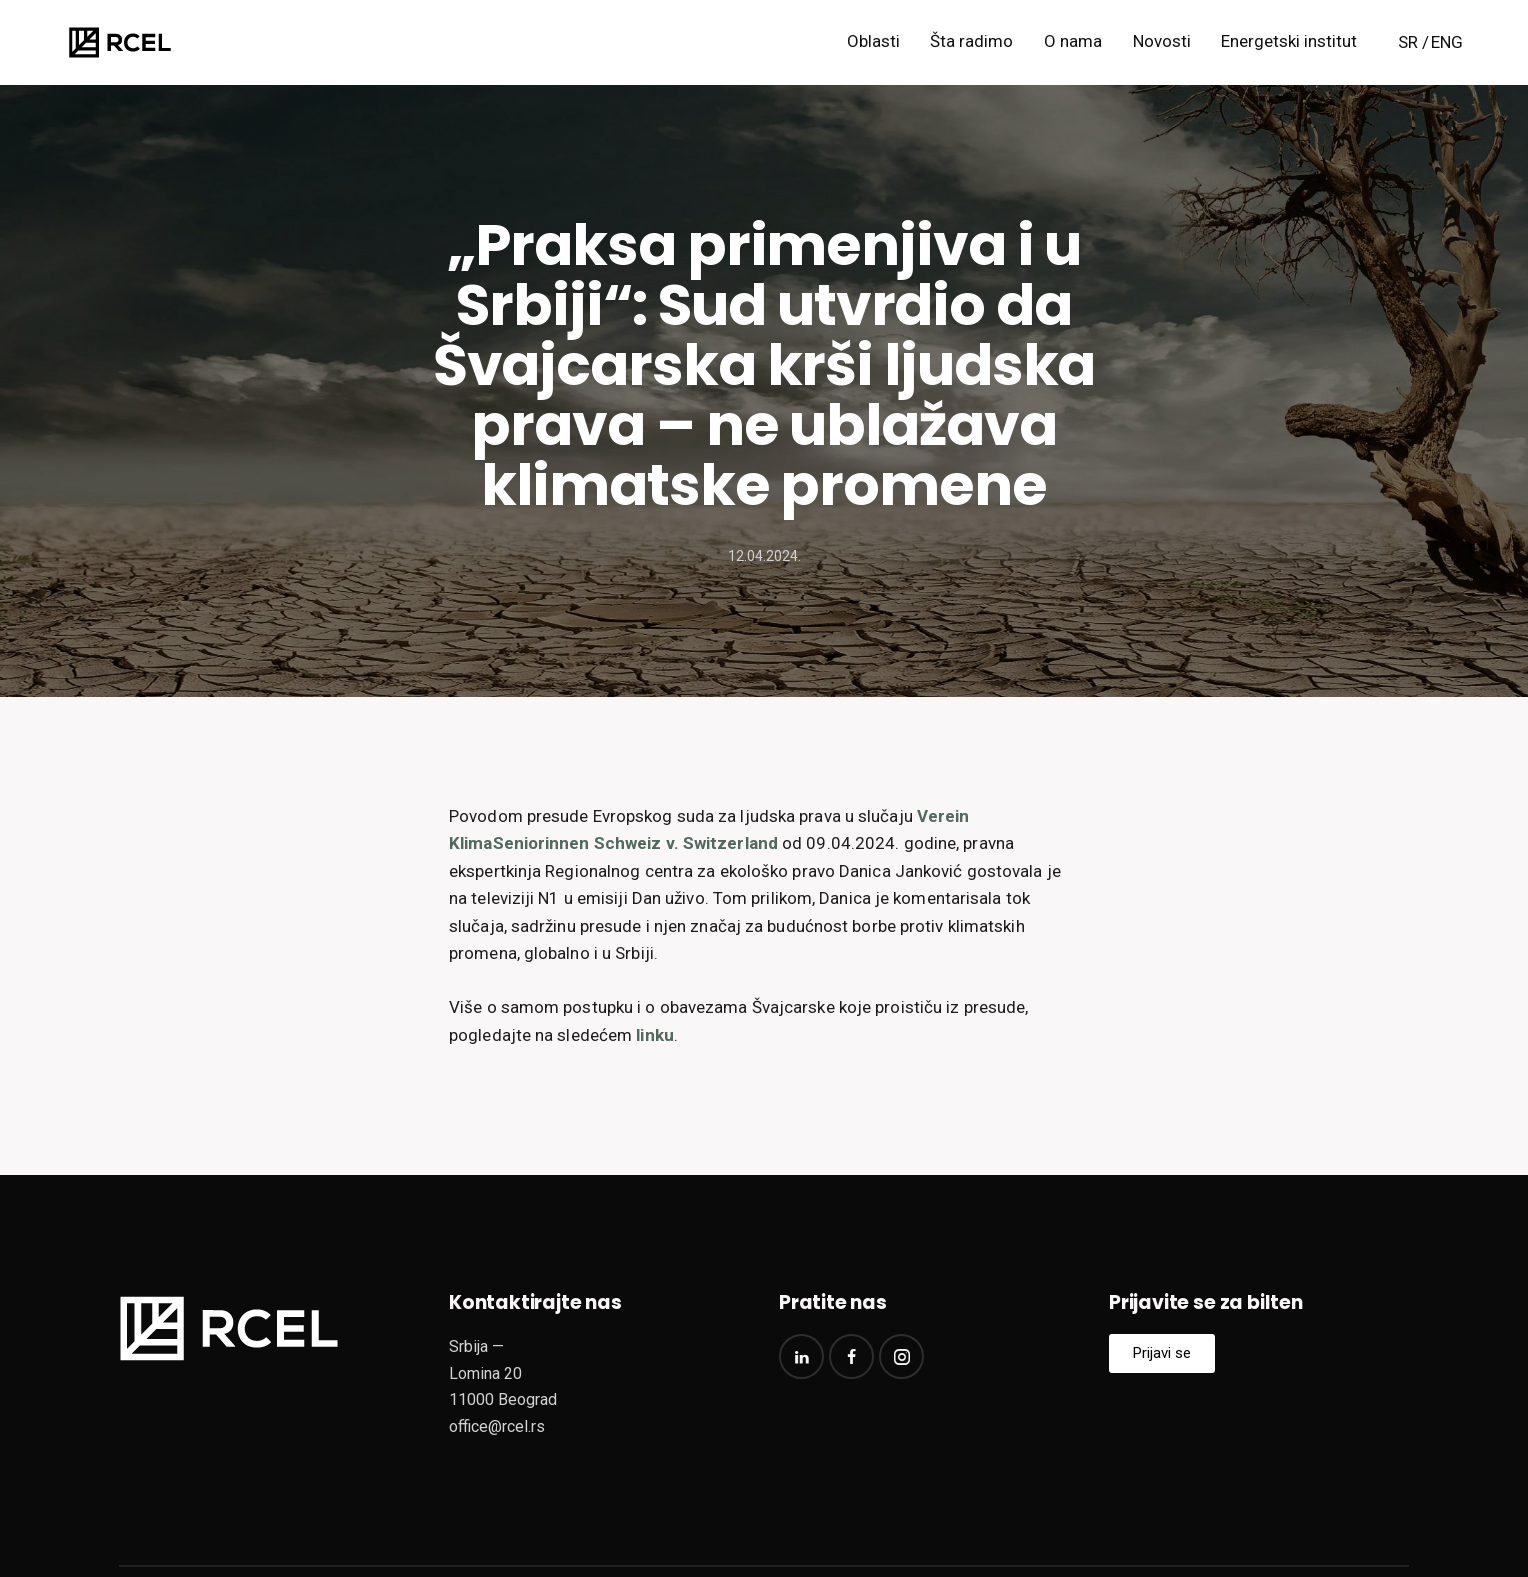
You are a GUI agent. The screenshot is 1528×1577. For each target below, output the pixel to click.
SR (1408, 42)
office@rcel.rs (497, 1426)
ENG (1447, 42)
